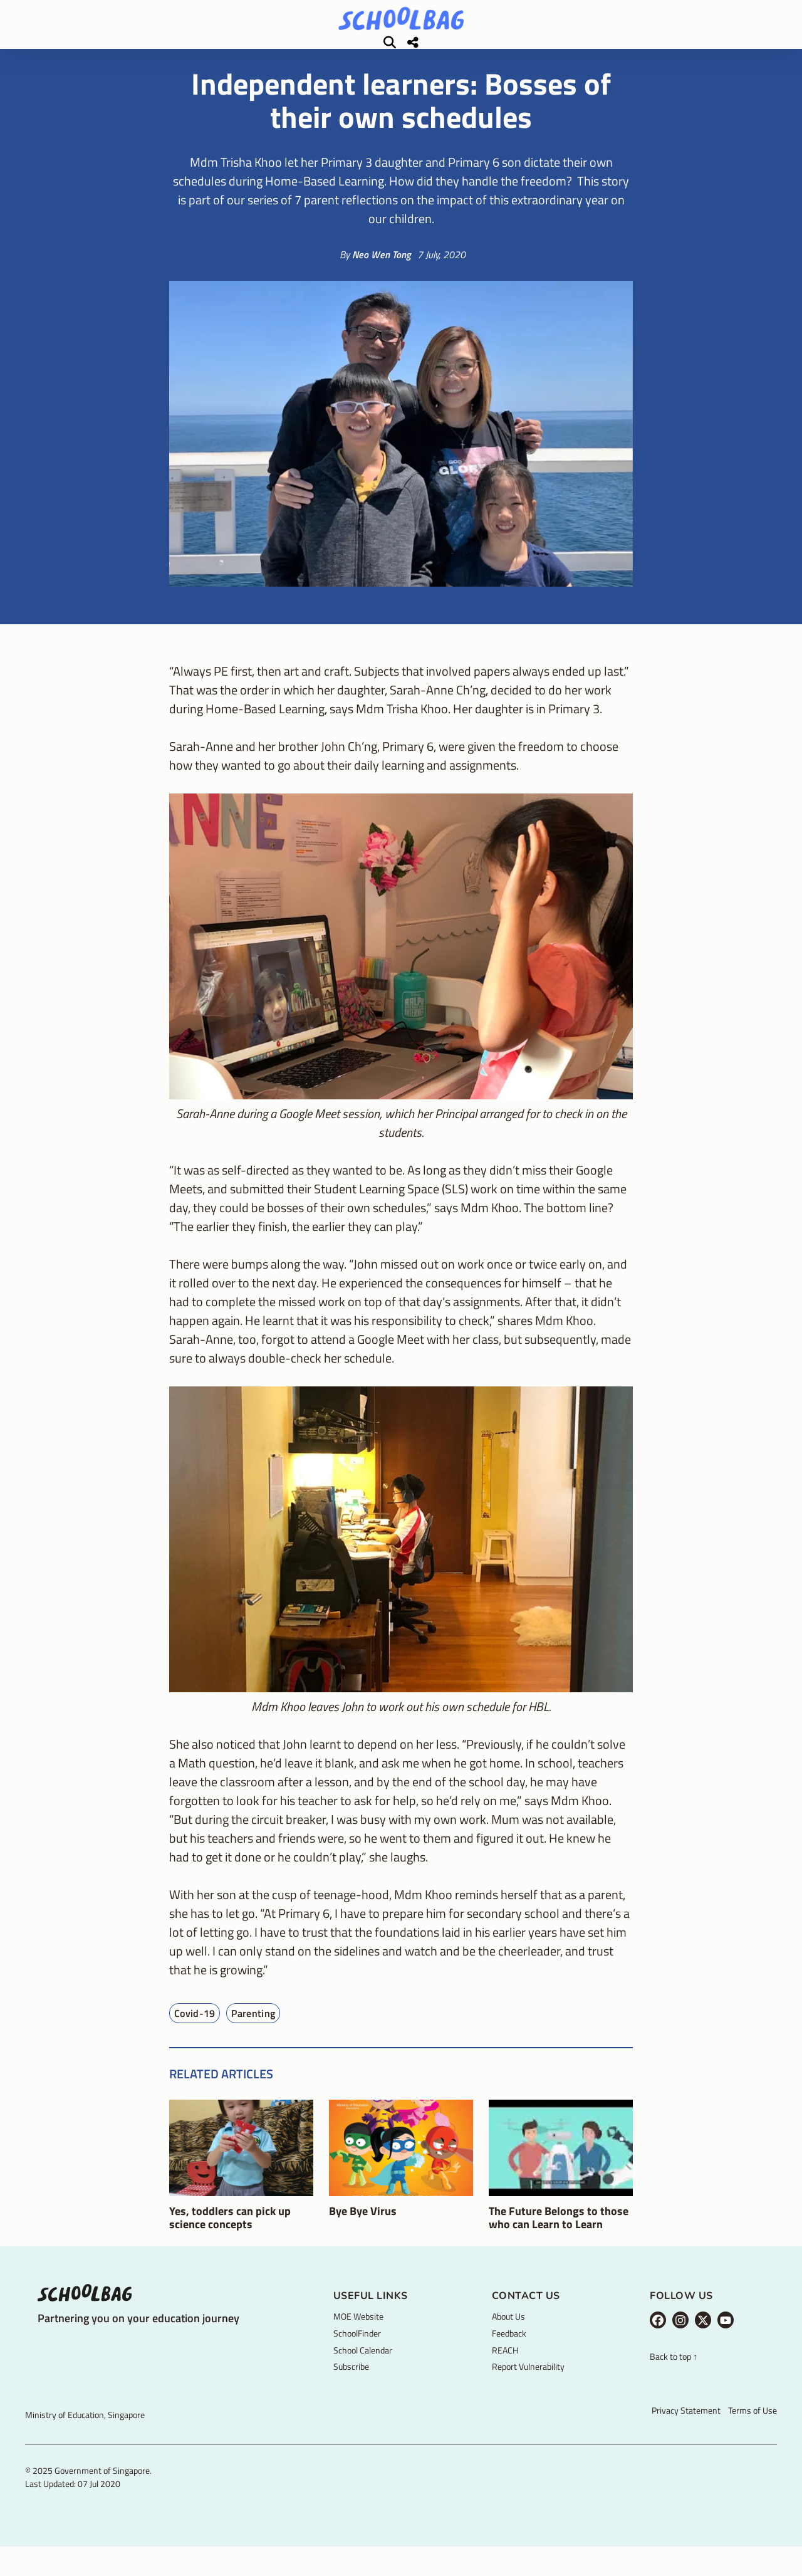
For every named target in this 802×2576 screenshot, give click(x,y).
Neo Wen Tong (381, 272)
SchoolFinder (357, 2351)
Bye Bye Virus (363, 2229)
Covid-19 (194, 2031)
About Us (508, 2334)
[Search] (707, 51)
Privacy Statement (686, 2428)
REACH (505, 2368)
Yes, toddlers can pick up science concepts (230, 2236)
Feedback (509, 2351)
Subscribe (351, 2384)
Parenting (253, 2031)
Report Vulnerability (528, 2384)
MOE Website (358, 2334)
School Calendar (362, 2368)
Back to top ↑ (673, 2375)
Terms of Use (752, 2428)
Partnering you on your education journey (138, 2336)
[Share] (730, 51)
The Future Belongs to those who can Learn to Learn (558, 2236)
